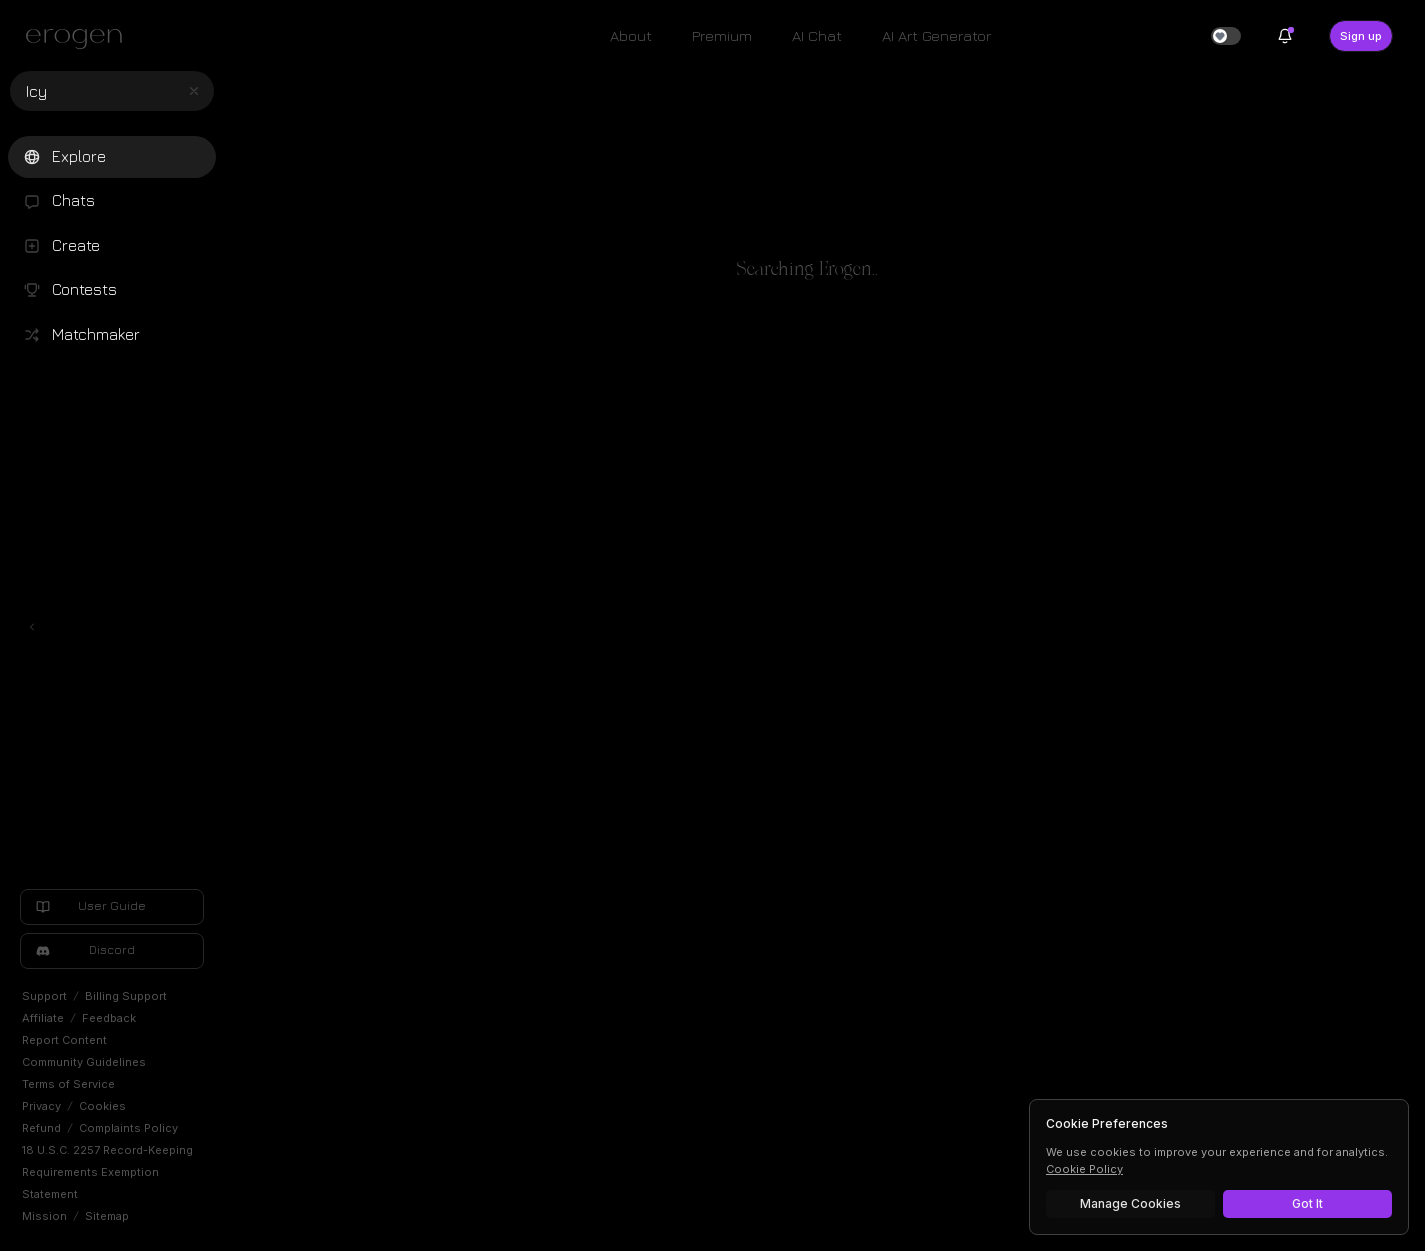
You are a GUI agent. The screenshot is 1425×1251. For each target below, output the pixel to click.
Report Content (64, 1040)
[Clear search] (194, 91)
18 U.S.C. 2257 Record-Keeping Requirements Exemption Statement (107, 1172)
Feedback (109, 1018)
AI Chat (817, 35)
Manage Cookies (1130, 1203)
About (631, 35)
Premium (722, 35)
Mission (44, 1216)
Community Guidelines (84, 1062)
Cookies (102, 1106)
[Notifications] (1285, 36)
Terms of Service (68, 1084)
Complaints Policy (128, 1128)
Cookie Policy (1084, 1169)
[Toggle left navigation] (32, 627)
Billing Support (126, 996)
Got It (1307, 1203)
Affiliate (43, 1018)
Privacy (41, 1106)
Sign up (1361, 36)
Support (44, 996)
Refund (41, 1128)
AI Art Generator (936, 35)
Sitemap (107, 1216)
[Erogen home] (79, 38)
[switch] (1226, 36)
